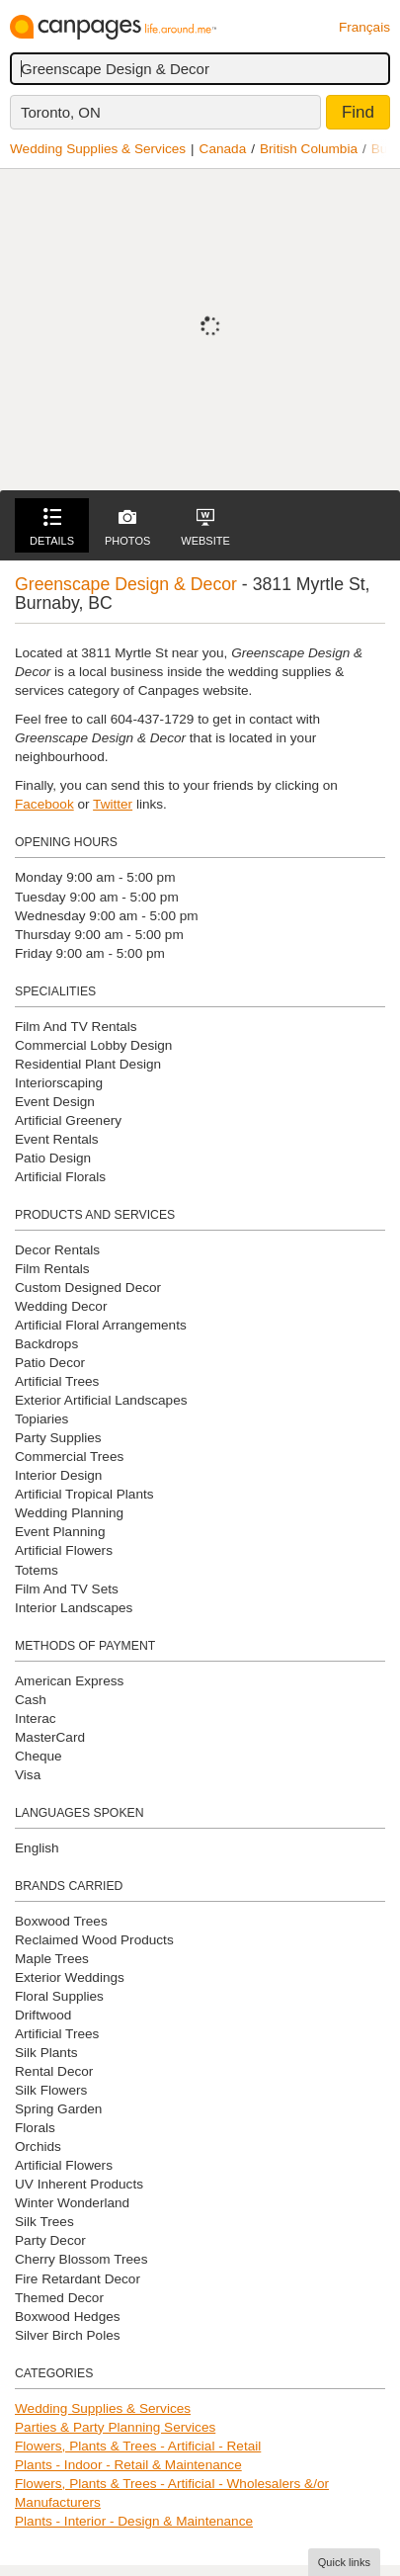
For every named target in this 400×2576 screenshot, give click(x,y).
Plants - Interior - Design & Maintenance (134, 2521)
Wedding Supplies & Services (98, 148)
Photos (127, 527)
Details (52, 527)
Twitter (112, 804)
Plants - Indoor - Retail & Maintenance (128, 2464)
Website (205, 527)
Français (364, 27)
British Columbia (309, 148)
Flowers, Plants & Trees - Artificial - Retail (138, 2446)
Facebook (44, 804)
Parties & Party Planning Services (115, 2427)
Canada (223, 148)
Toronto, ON (61, 112)
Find (358, 112)
